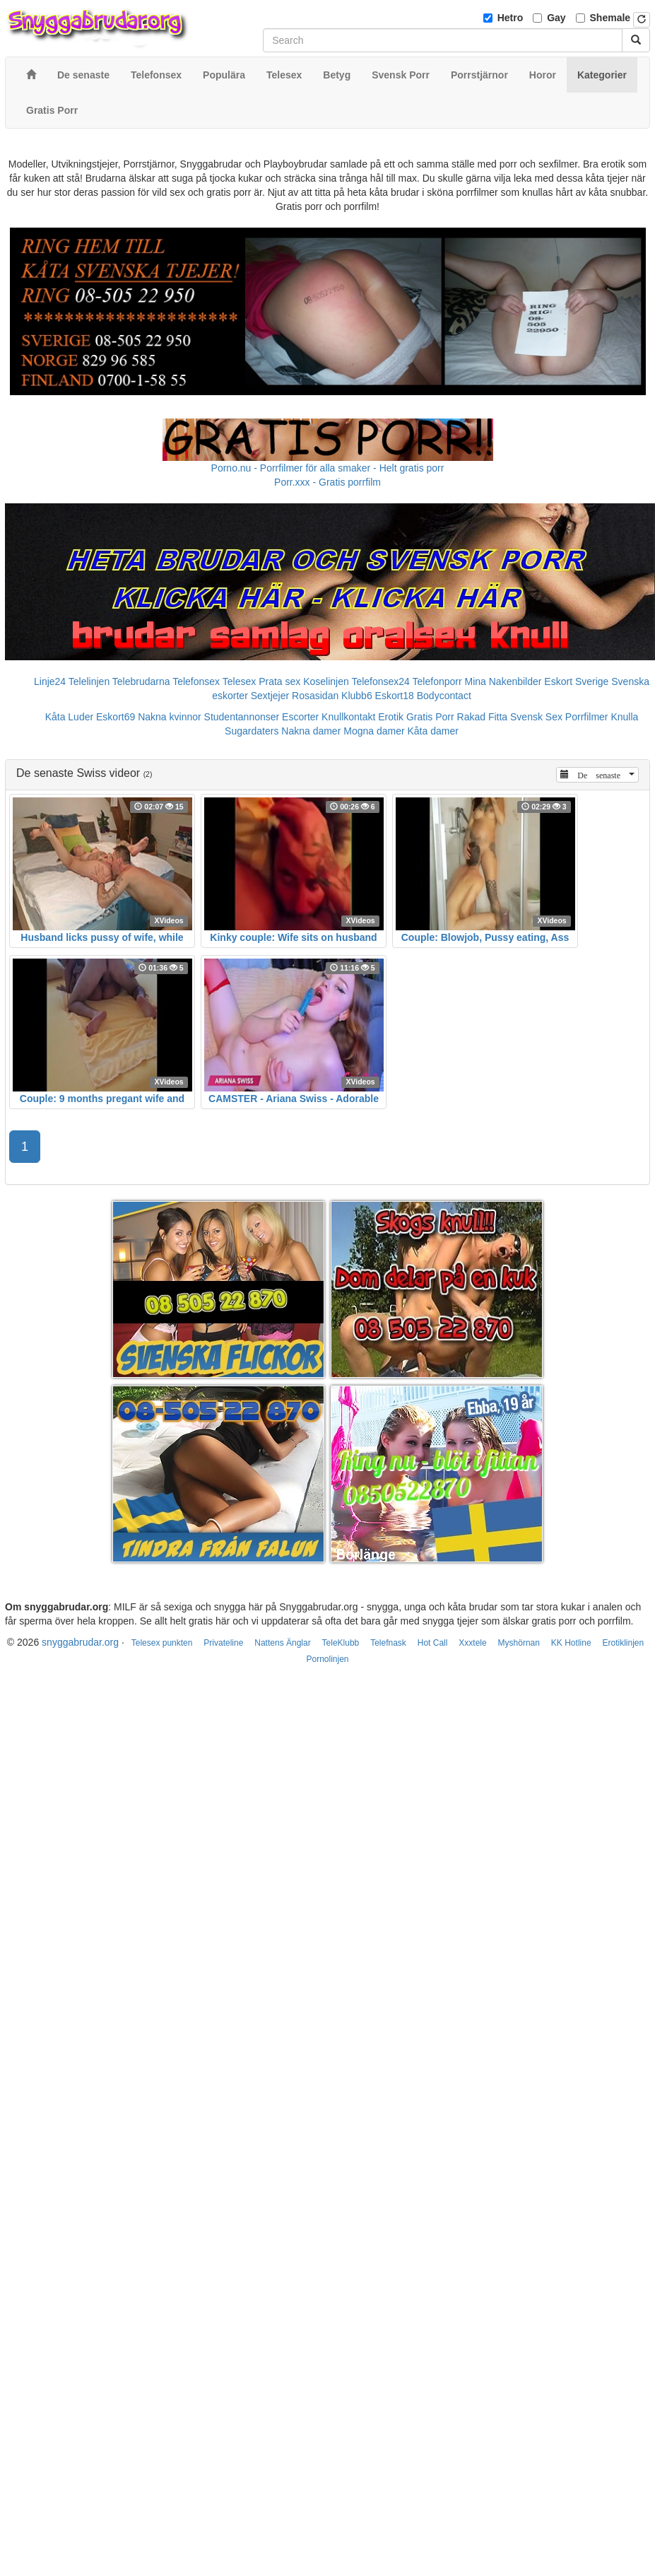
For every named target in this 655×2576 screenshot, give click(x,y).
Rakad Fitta (482, 716)
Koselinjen (326, 681)
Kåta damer (433, 731)
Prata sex (279, 681)
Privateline (223, 1643)
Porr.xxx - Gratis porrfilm (327, 482)
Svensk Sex (536, 716)
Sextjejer (270, 695)
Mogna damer (373, 731)
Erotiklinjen (623, 1643)
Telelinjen (89, 681)
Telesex (239, 681)
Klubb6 (356, 695)
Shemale (610, 17)
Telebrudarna (141, 681)
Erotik (390, 716)
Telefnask (388, 1643)
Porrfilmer (586, 716)
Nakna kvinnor (169, 716)
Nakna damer (311, 731)
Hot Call (433, 1643)
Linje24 (50, 681)
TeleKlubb (341, 1643)
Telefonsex (196, 681)
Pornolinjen (327, 1659)
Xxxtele (472, 1643)
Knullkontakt (348, 716)
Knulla (624, 716)
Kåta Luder (69, 716)
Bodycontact (444, 695)
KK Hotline (571, 1643)
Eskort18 (394, 695)
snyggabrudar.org (80, 1642)
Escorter (300, 716)
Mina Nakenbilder (503, 681)
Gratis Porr (430, 716)
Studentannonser (242, 716)
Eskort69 (115, 716)
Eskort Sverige (576, 681)
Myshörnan (519, 1643)
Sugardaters (251, 731)
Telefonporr (437, 681)
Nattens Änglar (282, 1643)
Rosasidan (315, 695)
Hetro (510, 17)
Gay (556, 17)
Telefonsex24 (380, 681)
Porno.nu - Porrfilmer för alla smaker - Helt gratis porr (327, 468)
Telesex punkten (162, 1643)
